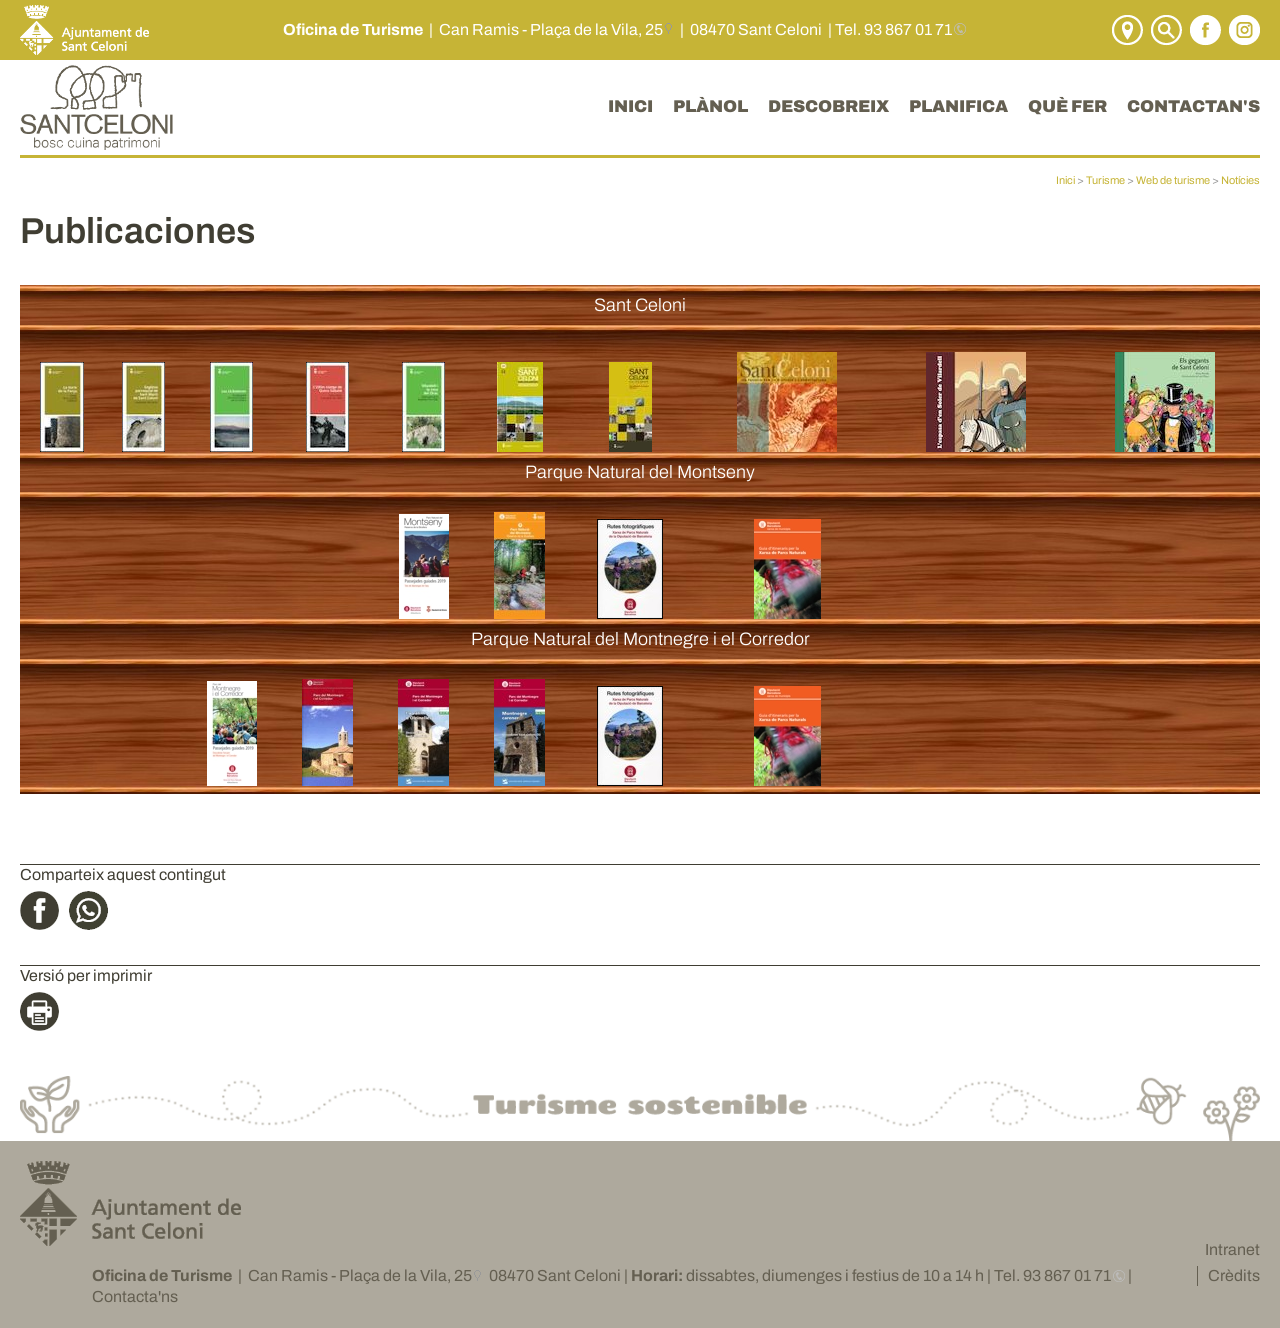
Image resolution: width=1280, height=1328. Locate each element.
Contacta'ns (135, 1296)
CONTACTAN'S (1193, 106)
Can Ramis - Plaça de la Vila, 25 (551, 29)
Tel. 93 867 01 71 (893, 29)
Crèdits (1234, 1275)
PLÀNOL (710, 106)
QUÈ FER (1067, 106)
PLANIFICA (958, 106)
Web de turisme (1173, 180)
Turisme (1105, 180)
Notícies (1240, 180)
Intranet (1232, 1249)
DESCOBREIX (828, 106)
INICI (630, 106)
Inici (1065, 180)
